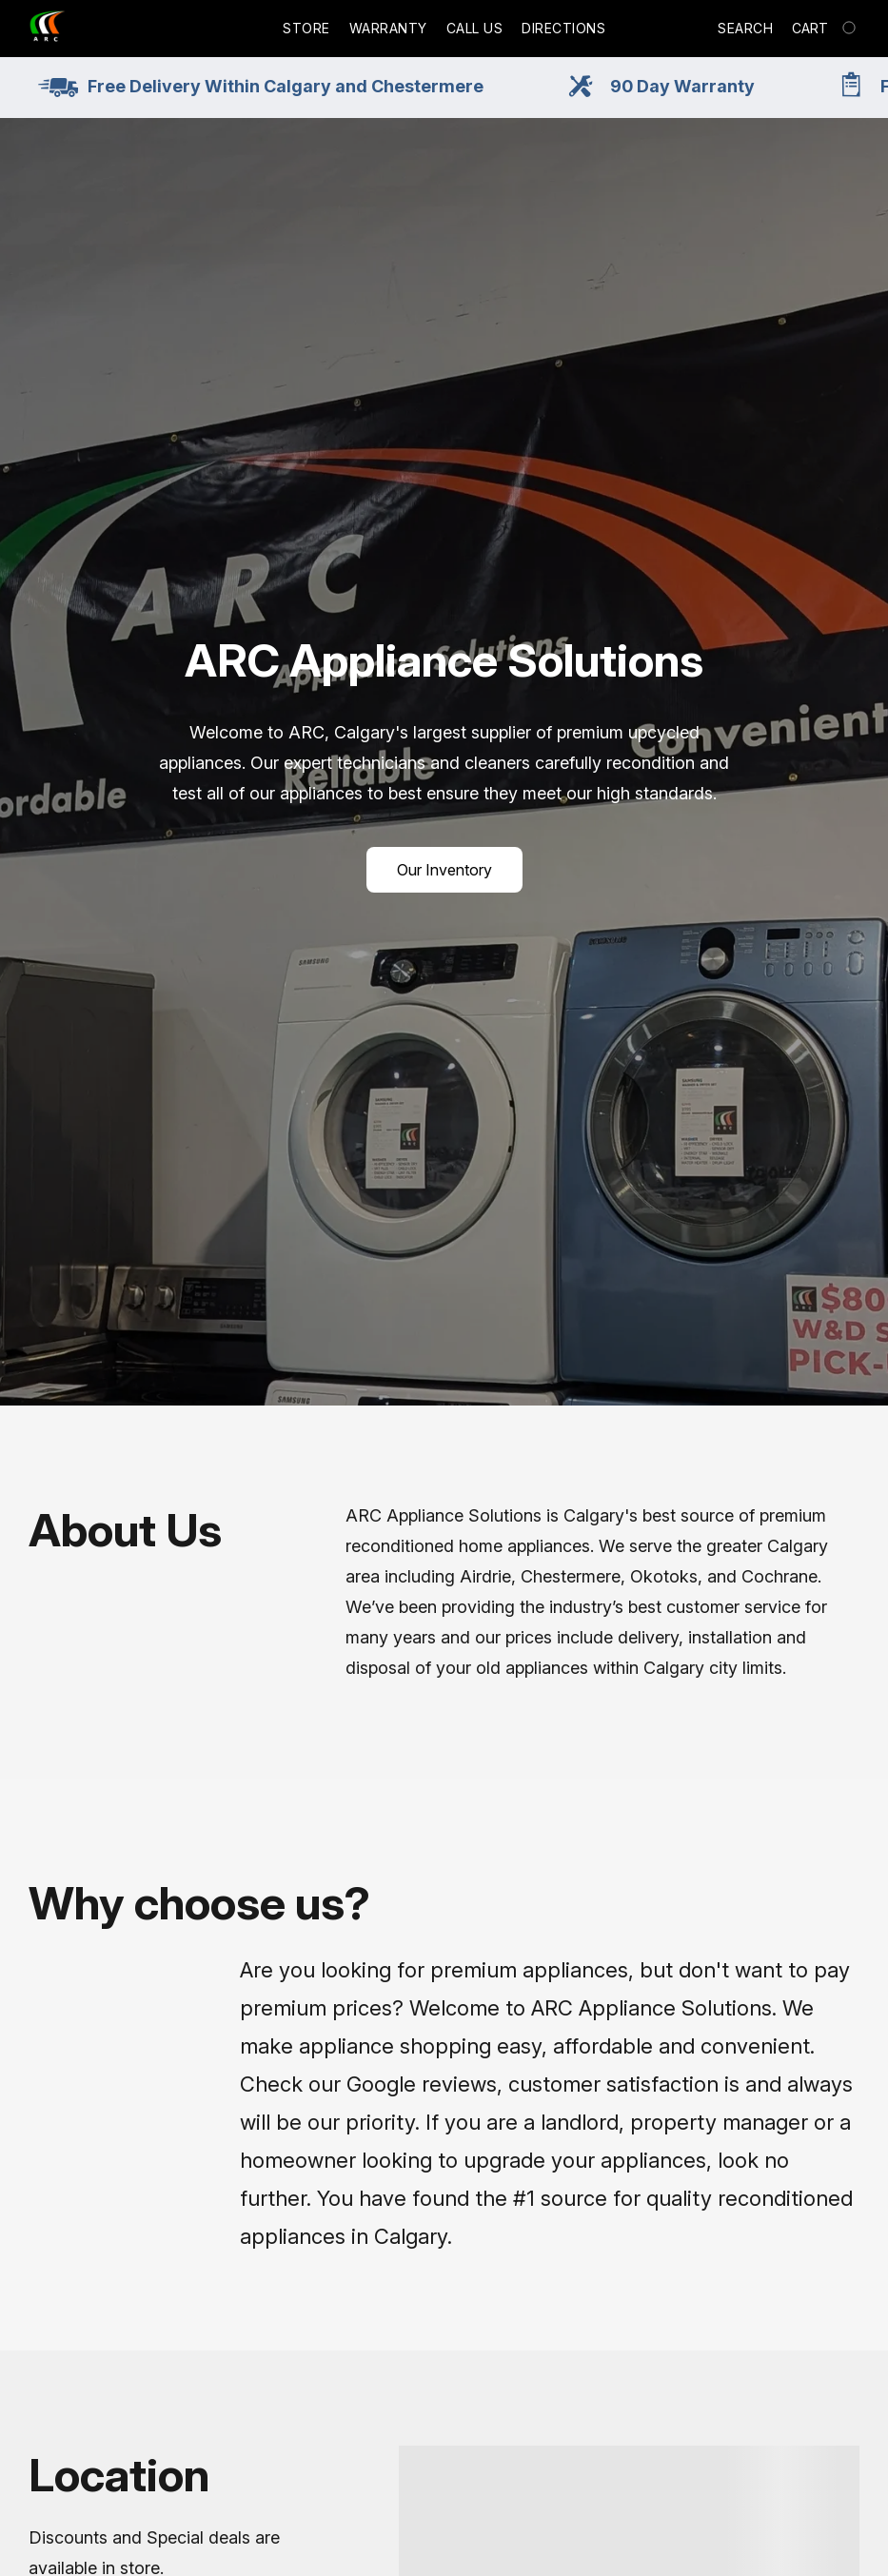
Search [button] (745, 28)
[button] (48, 29)
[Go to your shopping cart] (826, 28)
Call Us (474, 28)
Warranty (388, 28)
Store (306, 28)
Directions (563, 28)
